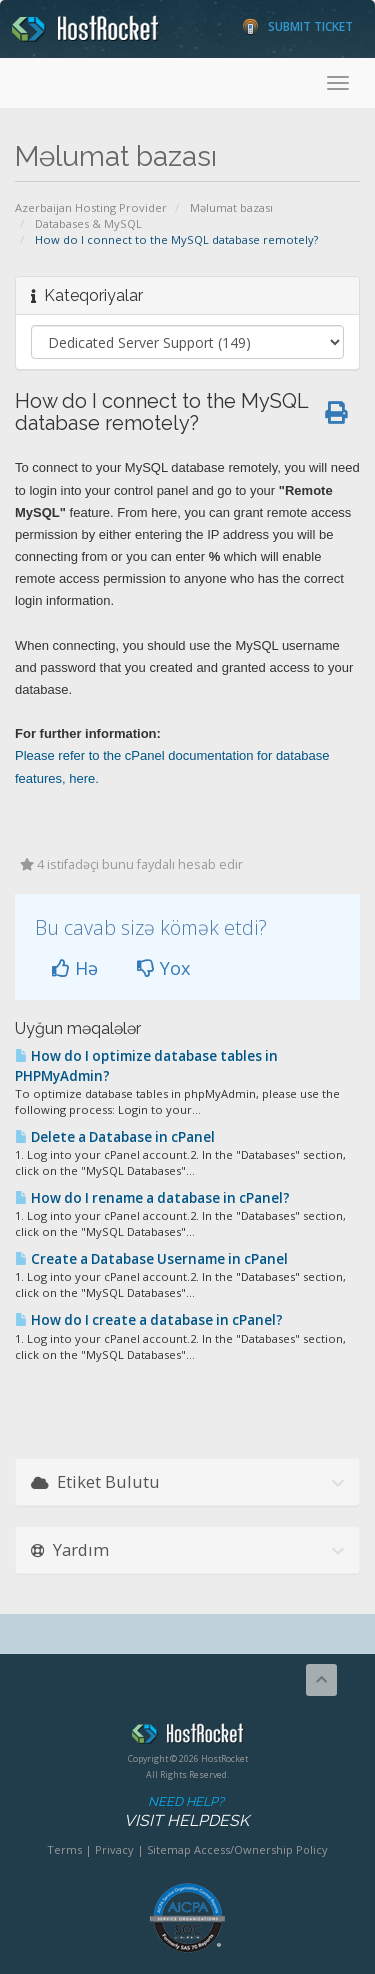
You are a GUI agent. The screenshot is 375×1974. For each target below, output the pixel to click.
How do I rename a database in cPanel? (152, 1198)
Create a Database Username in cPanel (151, 1259)
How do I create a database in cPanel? (149, 1320)
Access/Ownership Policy (261, 1849)
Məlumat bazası (231, 207)
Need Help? (186, 1812)
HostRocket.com (187, 1737)
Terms (64, 1849)
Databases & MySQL (88, 223)
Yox (163, 968)
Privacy (114, 1849)
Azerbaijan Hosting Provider (91, 207)
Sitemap (169, 1849)
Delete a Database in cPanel (115, 1137)
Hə (75, 968)
